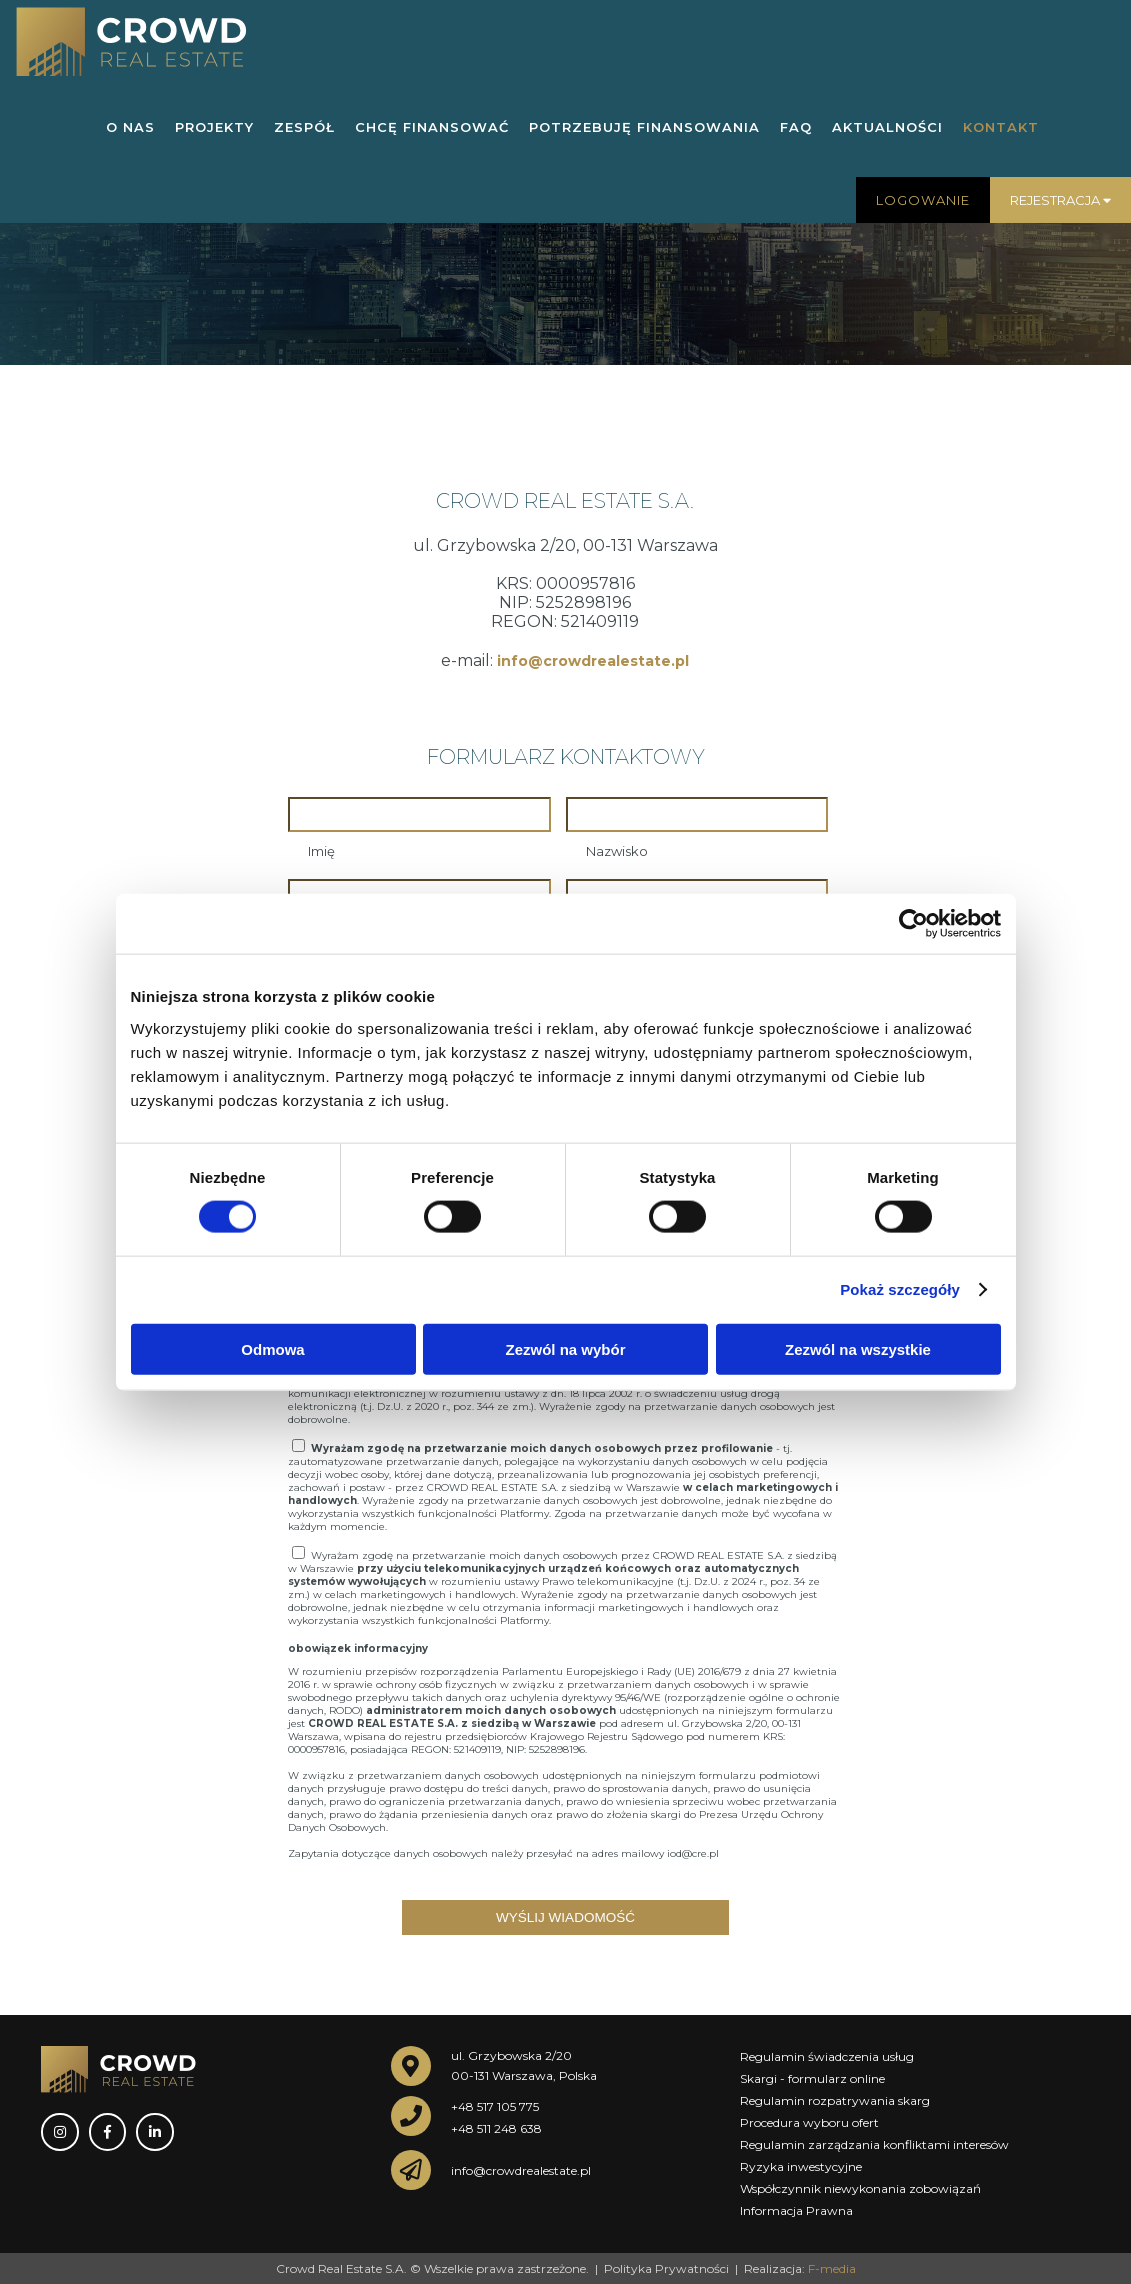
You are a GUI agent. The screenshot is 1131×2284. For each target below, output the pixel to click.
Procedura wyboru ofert (809, 2121)
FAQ (796, 127)
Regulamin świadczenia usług (827, 2055)
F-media (832, 2267)
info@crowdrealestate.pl (593, 661)
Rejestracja (1060, 200)
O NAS (130, 127)
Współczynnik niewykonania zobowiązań (860, 2187)
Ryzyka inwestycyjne (801, 2165)
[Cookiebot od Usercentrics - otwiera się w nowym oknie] (913, 924)
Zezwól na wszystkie (858, 1348)
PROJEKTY (214, 127)
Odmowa (272, 1348)
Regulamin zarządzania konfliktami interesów (874, 2143)
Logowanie (923, 200)
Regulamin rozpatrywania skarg (835, 2099)
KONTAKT (1001, 127)
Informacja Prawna (796, 2209)
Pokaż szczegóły (900, 1289)
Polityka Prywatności (666, 2267)
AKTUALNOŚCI (887, 127)
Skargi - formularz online (812, 2077)
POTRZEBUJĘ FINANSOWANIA (644, 127)
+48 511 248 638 (496, 2127)
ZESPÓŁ (304, 127)
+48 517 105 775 (495, 2105)
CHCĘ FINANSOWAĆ (432, 127)
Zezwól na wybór (565, 1348)
